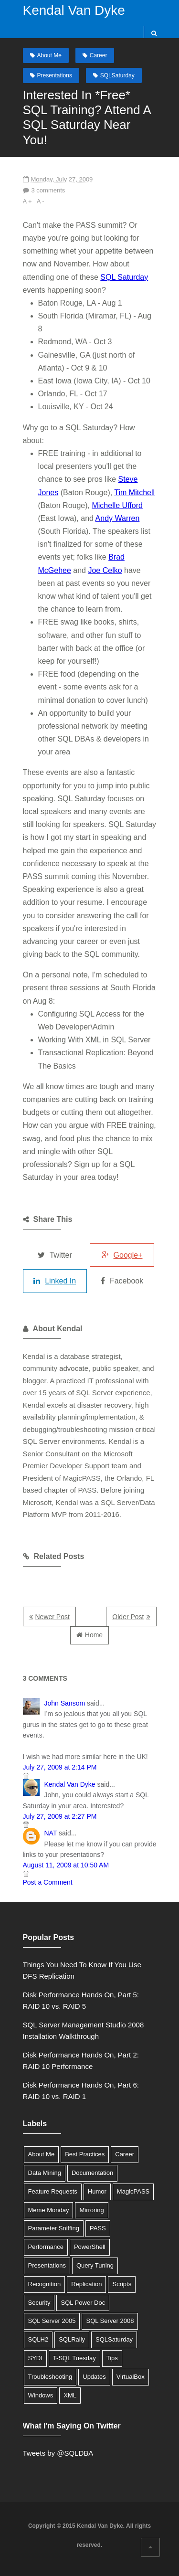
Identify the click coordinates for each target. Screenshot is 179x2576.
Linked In (54, 1281)
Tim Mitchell (134, 492)
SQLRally (72, 2339)
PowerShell (89, 2246)
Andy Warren (117, 518)
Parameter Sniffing (53, 2228)
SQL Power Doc (83, 2302)
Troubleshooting (50, 2376)
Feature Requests (52, 2191)
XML (69, 2395)
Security (39, 2302)
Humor (97, 2191)
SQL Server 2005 (52, 2320)
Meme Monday (48, 2210)
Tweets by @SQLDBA (58, 2453)
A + (27, 201)
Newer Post (52, 1617)
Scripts (121, 2284)
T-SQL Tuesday (74, 2358)
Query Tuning (95, 2265)
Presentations (54, 75)
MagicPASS (133, 2191)
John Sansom (64, 1703)
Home (94, 1635)
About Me (49, 55)
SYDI (35, 2358)
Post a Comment (48, 1882)
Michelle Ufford (117, 505)
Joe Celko (105, 570)
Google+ (122, 1255)
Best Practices (85, 2154)
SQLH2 (38, 2339)
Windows (40, 2395)
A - (40, 201)
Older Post (128, 1617)
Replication (86, 2284)
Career (98, 55)
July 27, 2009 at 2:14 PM (60, 1767)
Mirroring (91, 2210)
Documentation (92, 2172)
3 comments (48, 190)
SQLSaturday (117, 75)
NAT (50, 1833)
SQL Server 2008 (110, 2320)
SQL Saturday (124, 277)
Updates (94, 2376)
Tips (112, 2358)
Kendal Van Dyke (74, 10)
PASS (98, 2228)
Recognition (44, 2284)
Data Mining (44, 2172)
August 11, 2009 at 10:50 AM (66, 1865)
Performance (45, 2246)
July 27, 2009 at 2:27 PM (60, 1816)
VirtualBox (130, 2376)
